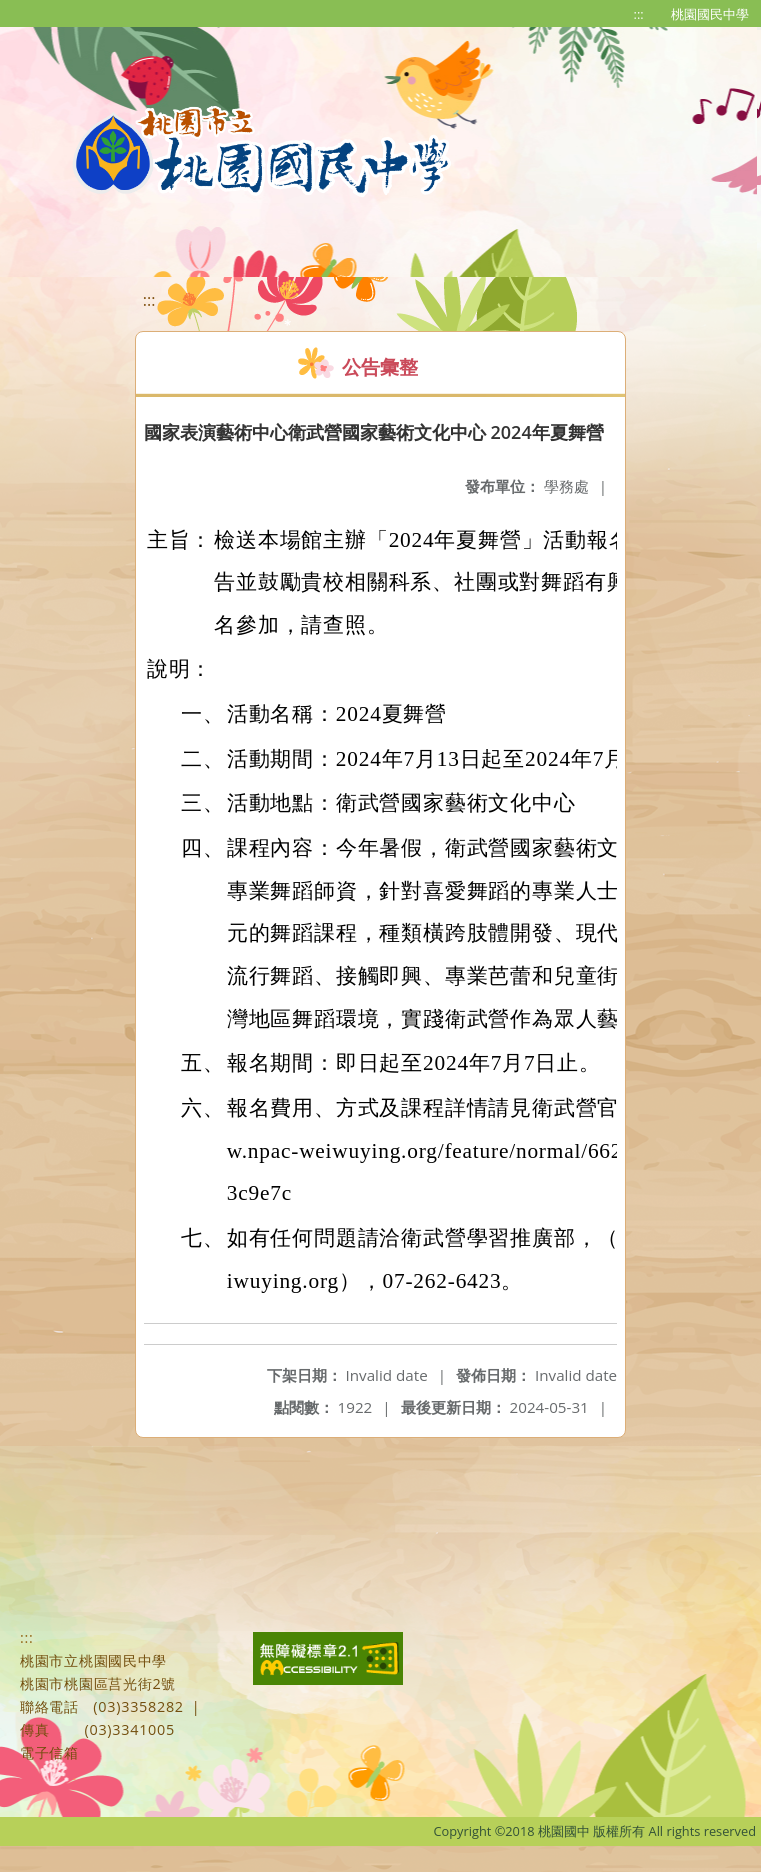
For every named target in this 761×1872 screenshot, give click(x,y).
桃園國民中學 (710, 14)
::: (639, 14)
